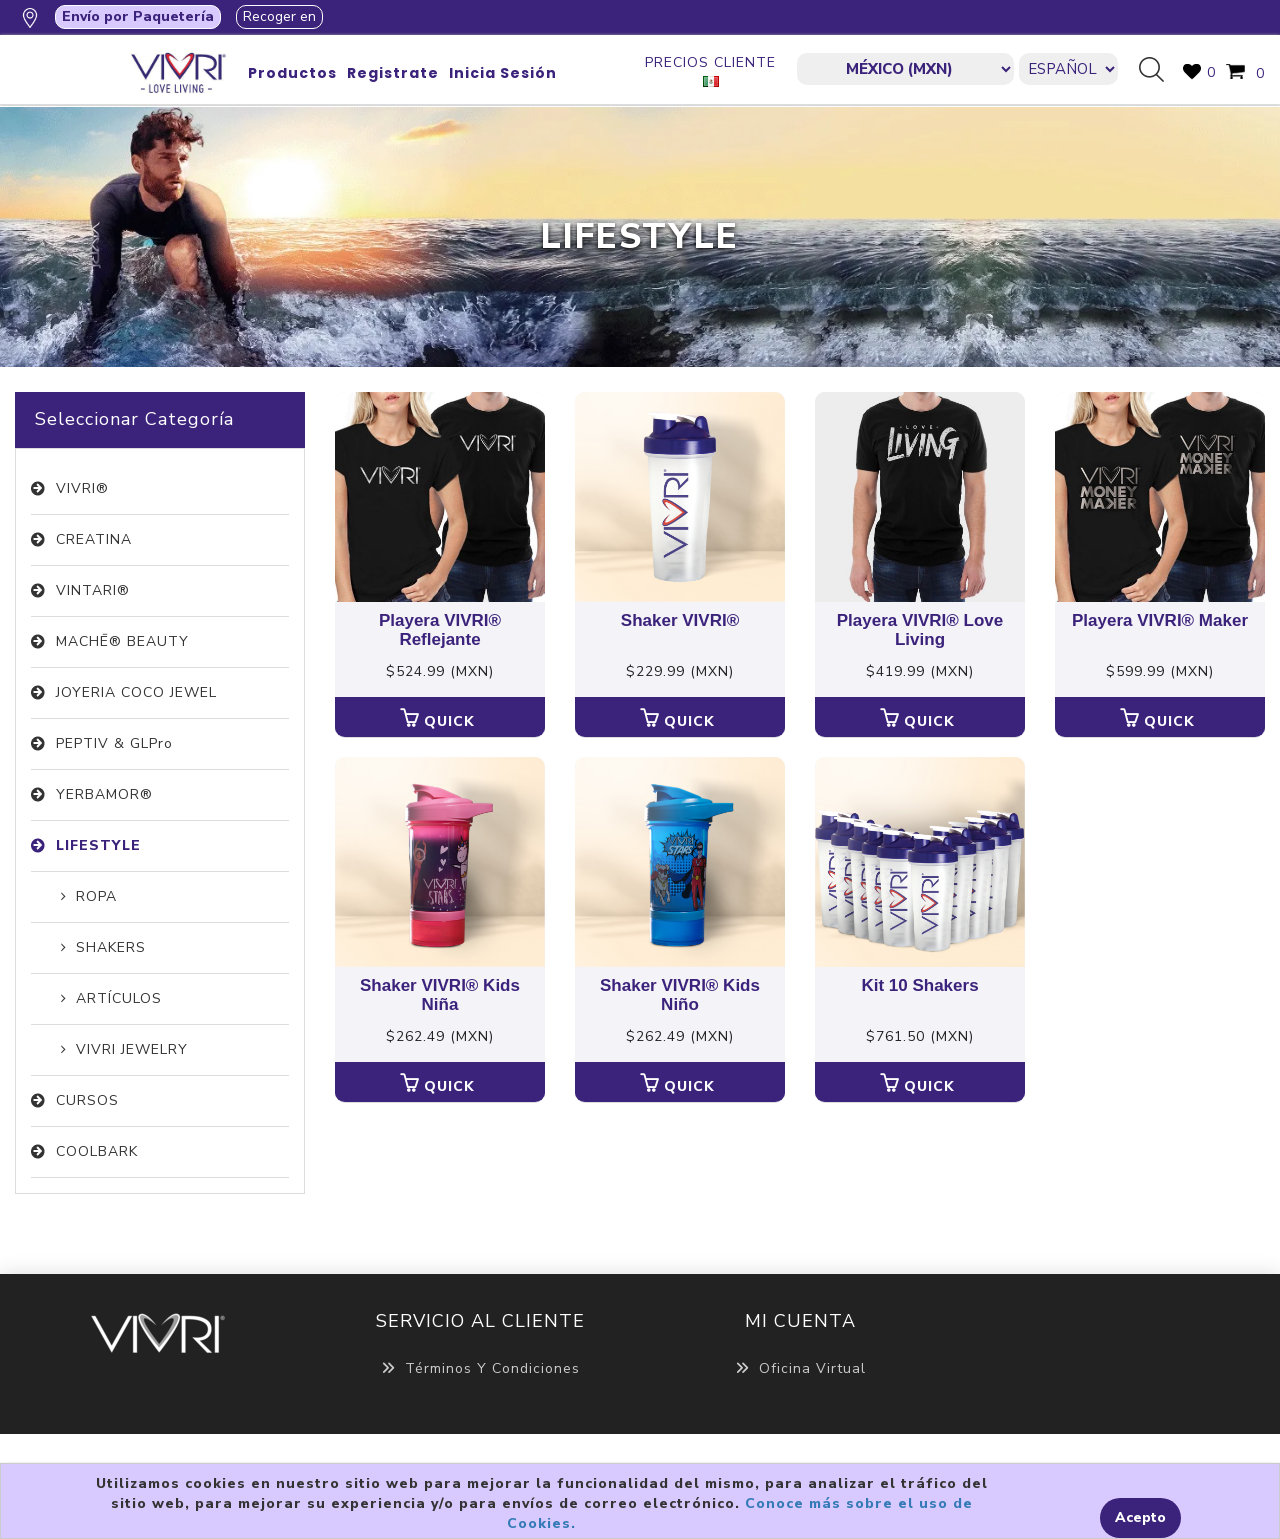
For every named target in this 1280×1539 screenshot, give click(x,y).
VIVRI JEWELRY (132, 1049)
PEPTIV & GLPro (114, 743)
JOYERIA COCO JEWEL (136, 692)
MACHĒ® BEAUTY (122, 641)
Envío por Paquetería (138, 16)
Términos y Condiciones (480, 1368)
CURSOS (87, 1100)
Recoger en (279, 16)
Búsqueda (1159, 71)
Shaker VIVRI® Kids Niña (440, 995)
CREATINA (94, 539)
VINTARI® (93, 590)
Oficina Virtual (800, 1368)
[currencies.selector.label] (905, 69)
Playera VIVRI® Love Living (920, 630)
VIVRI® (82, 488)
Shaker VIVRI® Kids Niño (680, 995)
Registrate (393, 73)
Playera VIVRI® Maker (1160, 621)
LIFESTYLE (98, 845)
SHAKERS (111, 947)
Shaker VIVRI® (680, 621)
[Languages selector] (1068, 69)
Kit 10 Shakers (919, 986)
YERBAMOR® (104, 794)
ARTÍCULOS (119, 998)
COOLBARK (97, 1151)
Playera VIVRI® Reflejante (440, 630)
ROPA (96, 896)
